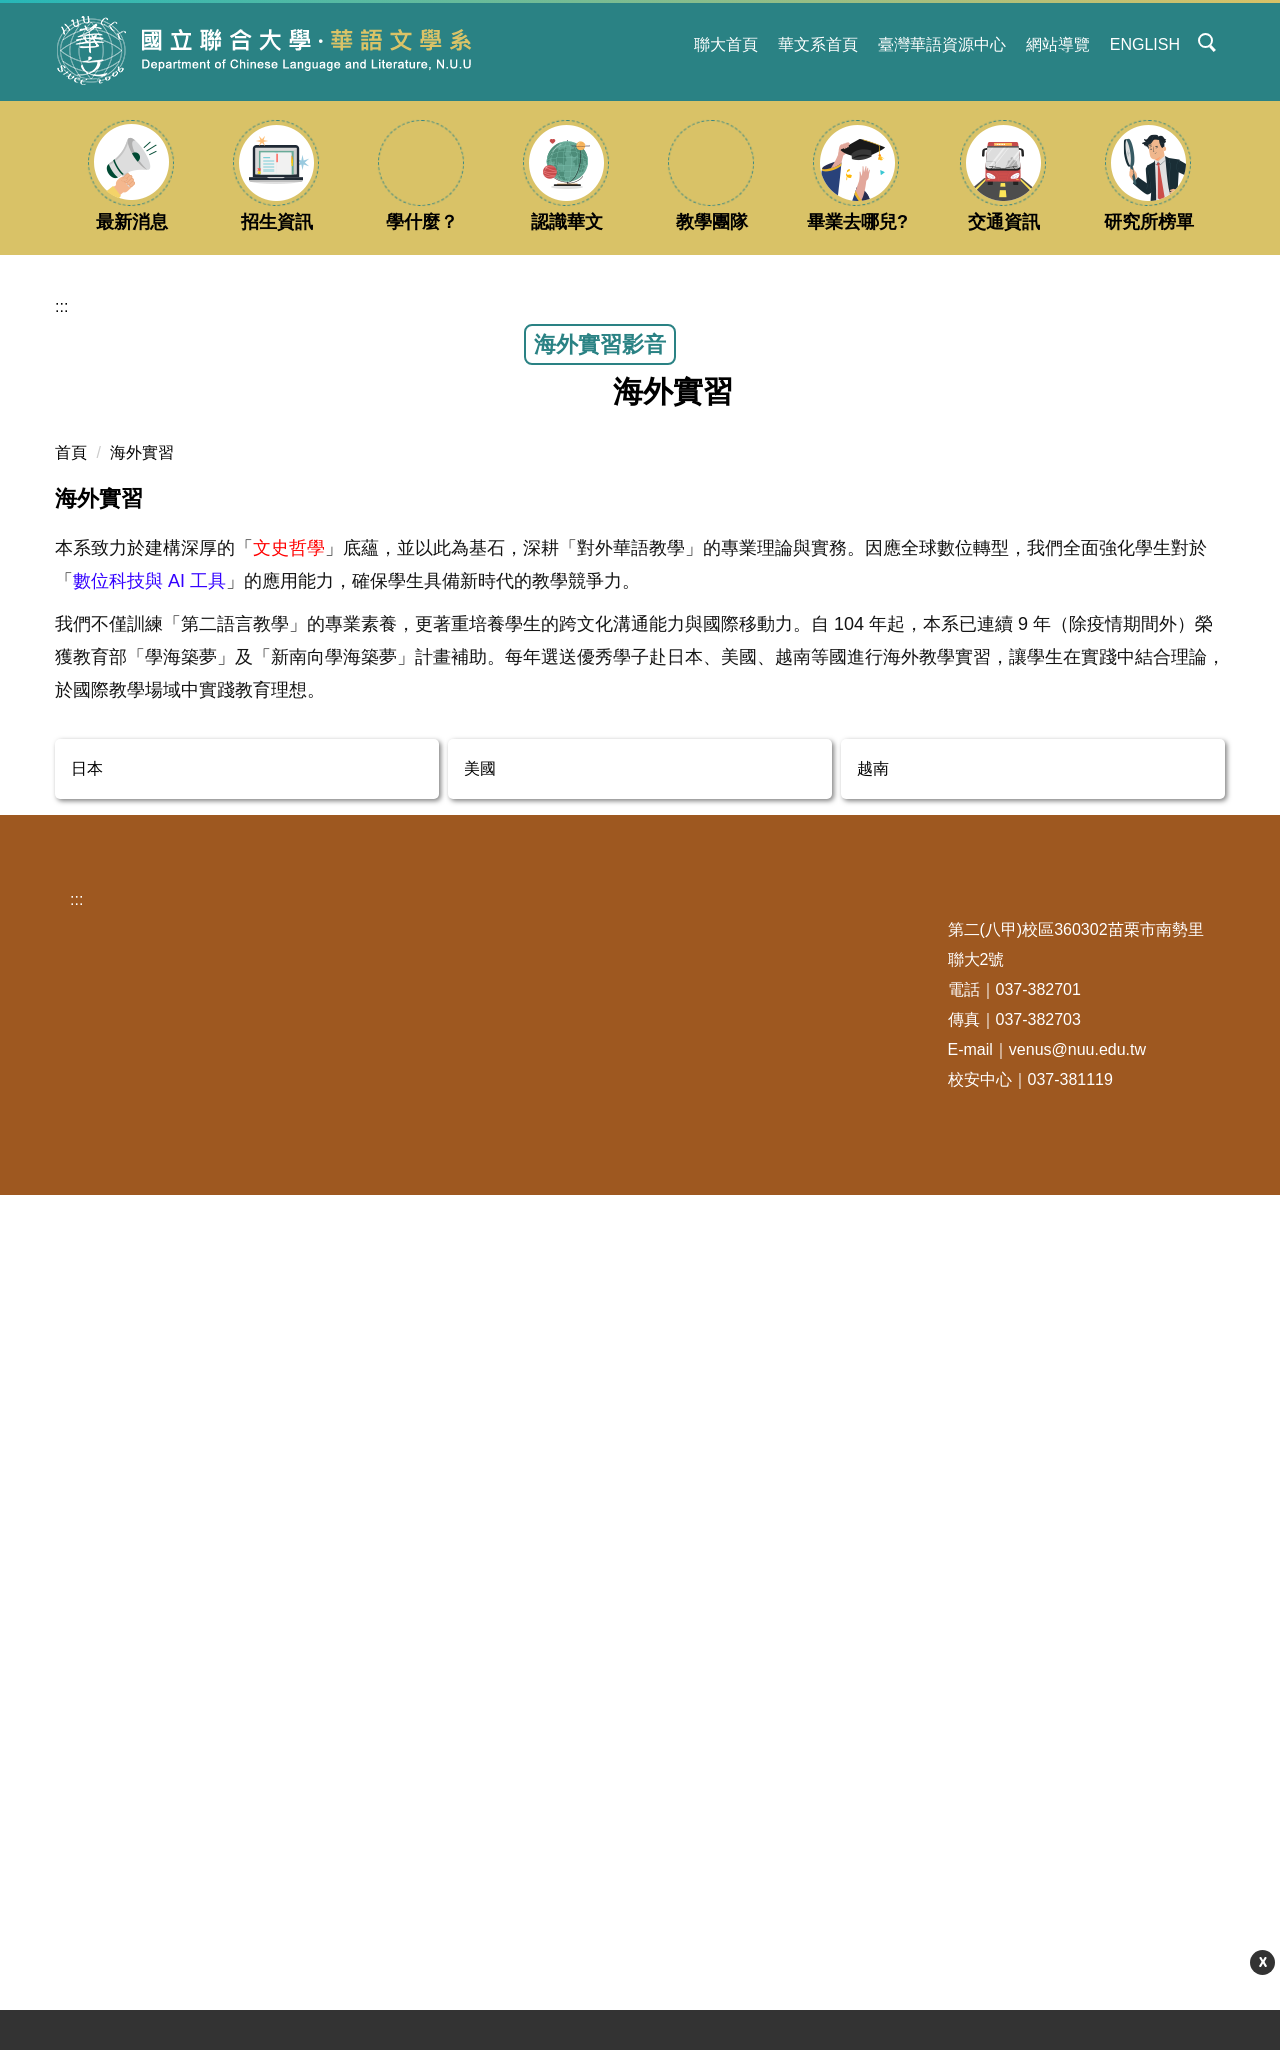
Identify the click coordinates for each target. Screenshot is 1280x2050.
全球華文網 (766, 1764)
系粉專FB (548, 1764)
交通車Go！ (344, 1798)
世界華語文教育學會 (798, 1832)
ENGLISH (1145, 44)
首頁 (71, 819)
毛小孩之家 (120, 1798)
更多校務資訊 (356, 1908)
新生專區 (334, 1832)
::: (666, 44)
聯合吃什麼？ (128, 1764)
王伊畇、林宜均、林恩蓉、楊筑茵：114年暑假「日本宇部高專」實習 (1029, 664)
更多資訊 (1009, 2014)
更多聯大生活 (134, 1908)
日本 (87, 1521)
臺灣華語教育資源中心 (806, 1866)
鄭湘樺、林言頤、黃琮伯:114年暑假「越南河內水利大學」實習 (243, 668)
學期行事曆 (350, 1730)
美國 (480, 1521)
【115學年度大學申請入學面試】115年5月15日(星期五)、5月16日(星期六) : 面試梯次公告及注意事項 (581, 2014)
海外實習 (142, 819)
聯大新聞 (112, 1866)
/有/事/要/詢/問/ (567, 1798)
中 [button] (1168, 916)
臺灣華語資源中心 (942, 44)
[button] (1207, 44)
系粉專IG (546, 1730)
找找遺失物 (342, 1866)
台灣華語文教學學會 (798, 1798)
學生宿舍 (112, 1730)
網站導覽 (1058, 44)
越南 (873, 1521)
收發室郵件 (342, 1764)
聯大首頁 (726, 44)
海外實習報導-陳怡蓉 (524, 727)
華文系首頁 (818, 44)
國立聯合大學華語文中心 (814, 1730)
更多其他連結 (780, 1908)
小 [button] (1129, 916)
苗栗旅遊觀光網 (136, 1832)
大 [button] (1208, 916)
